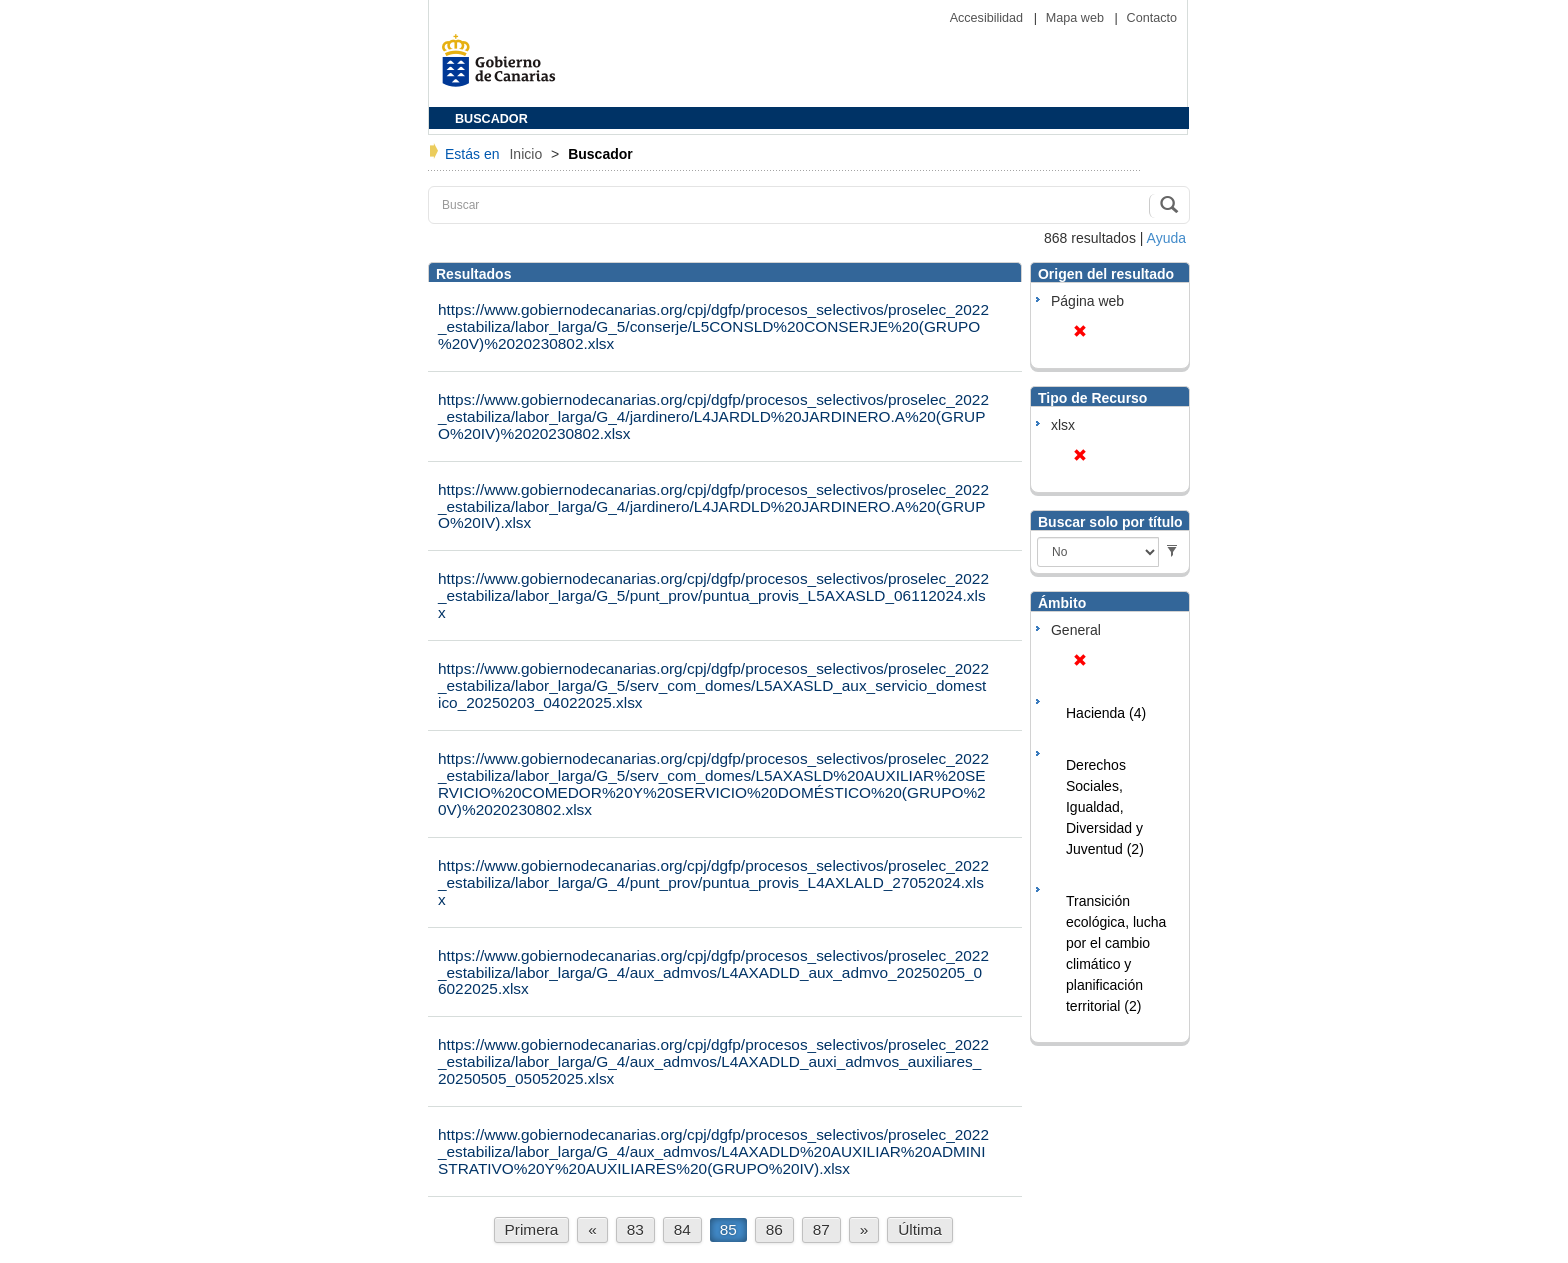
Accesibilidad (988, 18)
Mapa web (1077, 18)
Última (920, 1229)
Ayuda (1166, 238)
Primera (532, 1229)
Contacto (1152, 18)
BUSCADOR (491, 119)
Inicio (527, 154)
